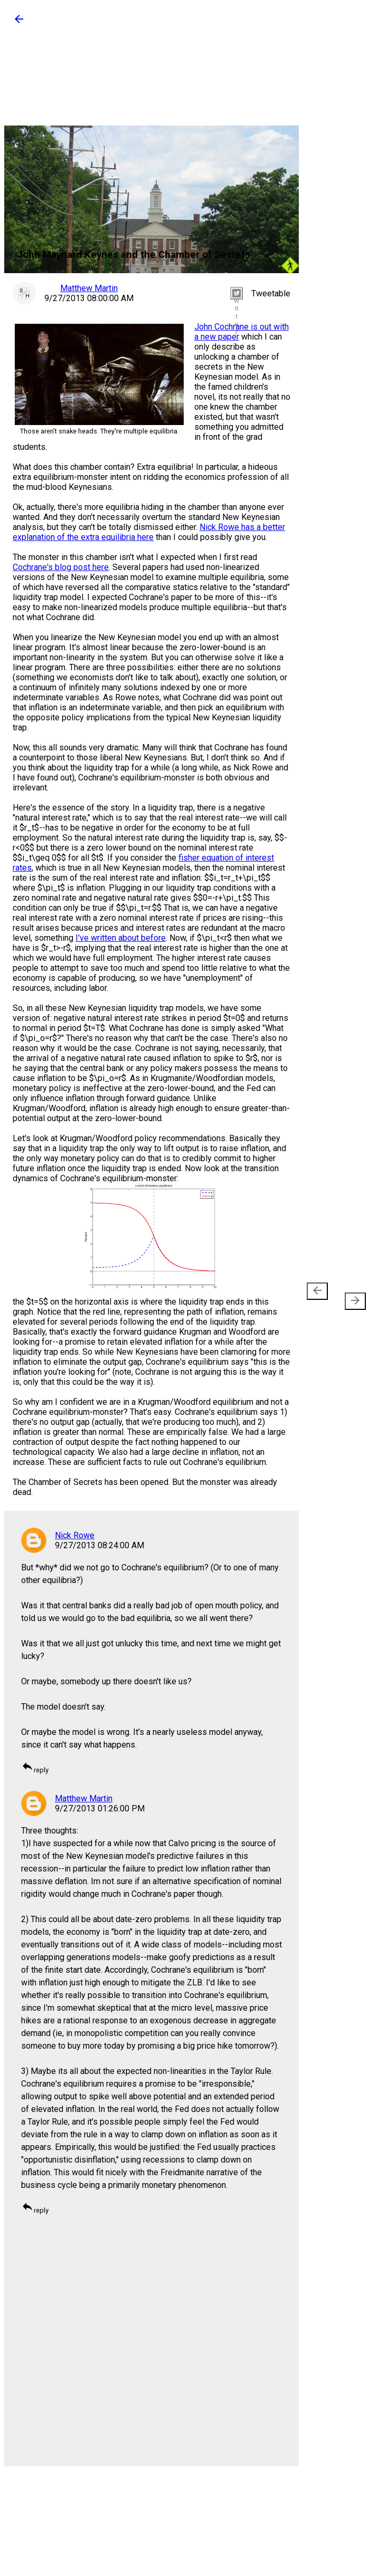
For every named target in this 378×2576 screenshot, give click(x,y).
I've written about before (120, 938)
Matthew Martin (83, 1798)
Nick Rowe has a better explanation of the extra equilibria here (149, 532)
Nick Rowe (74, 1535)
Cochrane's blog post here (61, 567)
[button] (19, 22)
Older (351, 1296)
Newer (319, 1296)
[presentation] (317, 1291)
